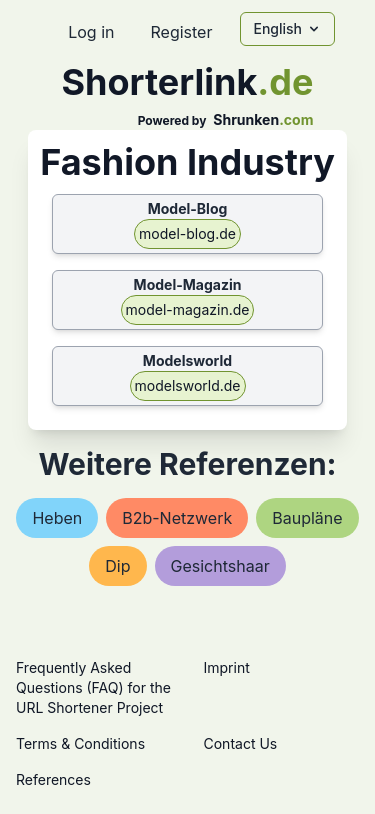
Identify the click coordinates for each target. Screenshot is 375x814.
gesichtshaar (220, 566)
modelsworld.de (188, 385)
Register (181, 32)
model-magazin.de (188, 309)
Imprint (227, 667)
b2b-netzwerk (177, 518)
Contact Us (241, 743)
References (53, 779)
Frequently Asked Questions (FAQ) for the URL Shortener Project (93, 687)
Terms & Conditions (80, 743)
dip (117, 566)
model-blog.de (187, 233)
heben (57, 518)
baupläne (307, 518)
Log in (91, 32)
